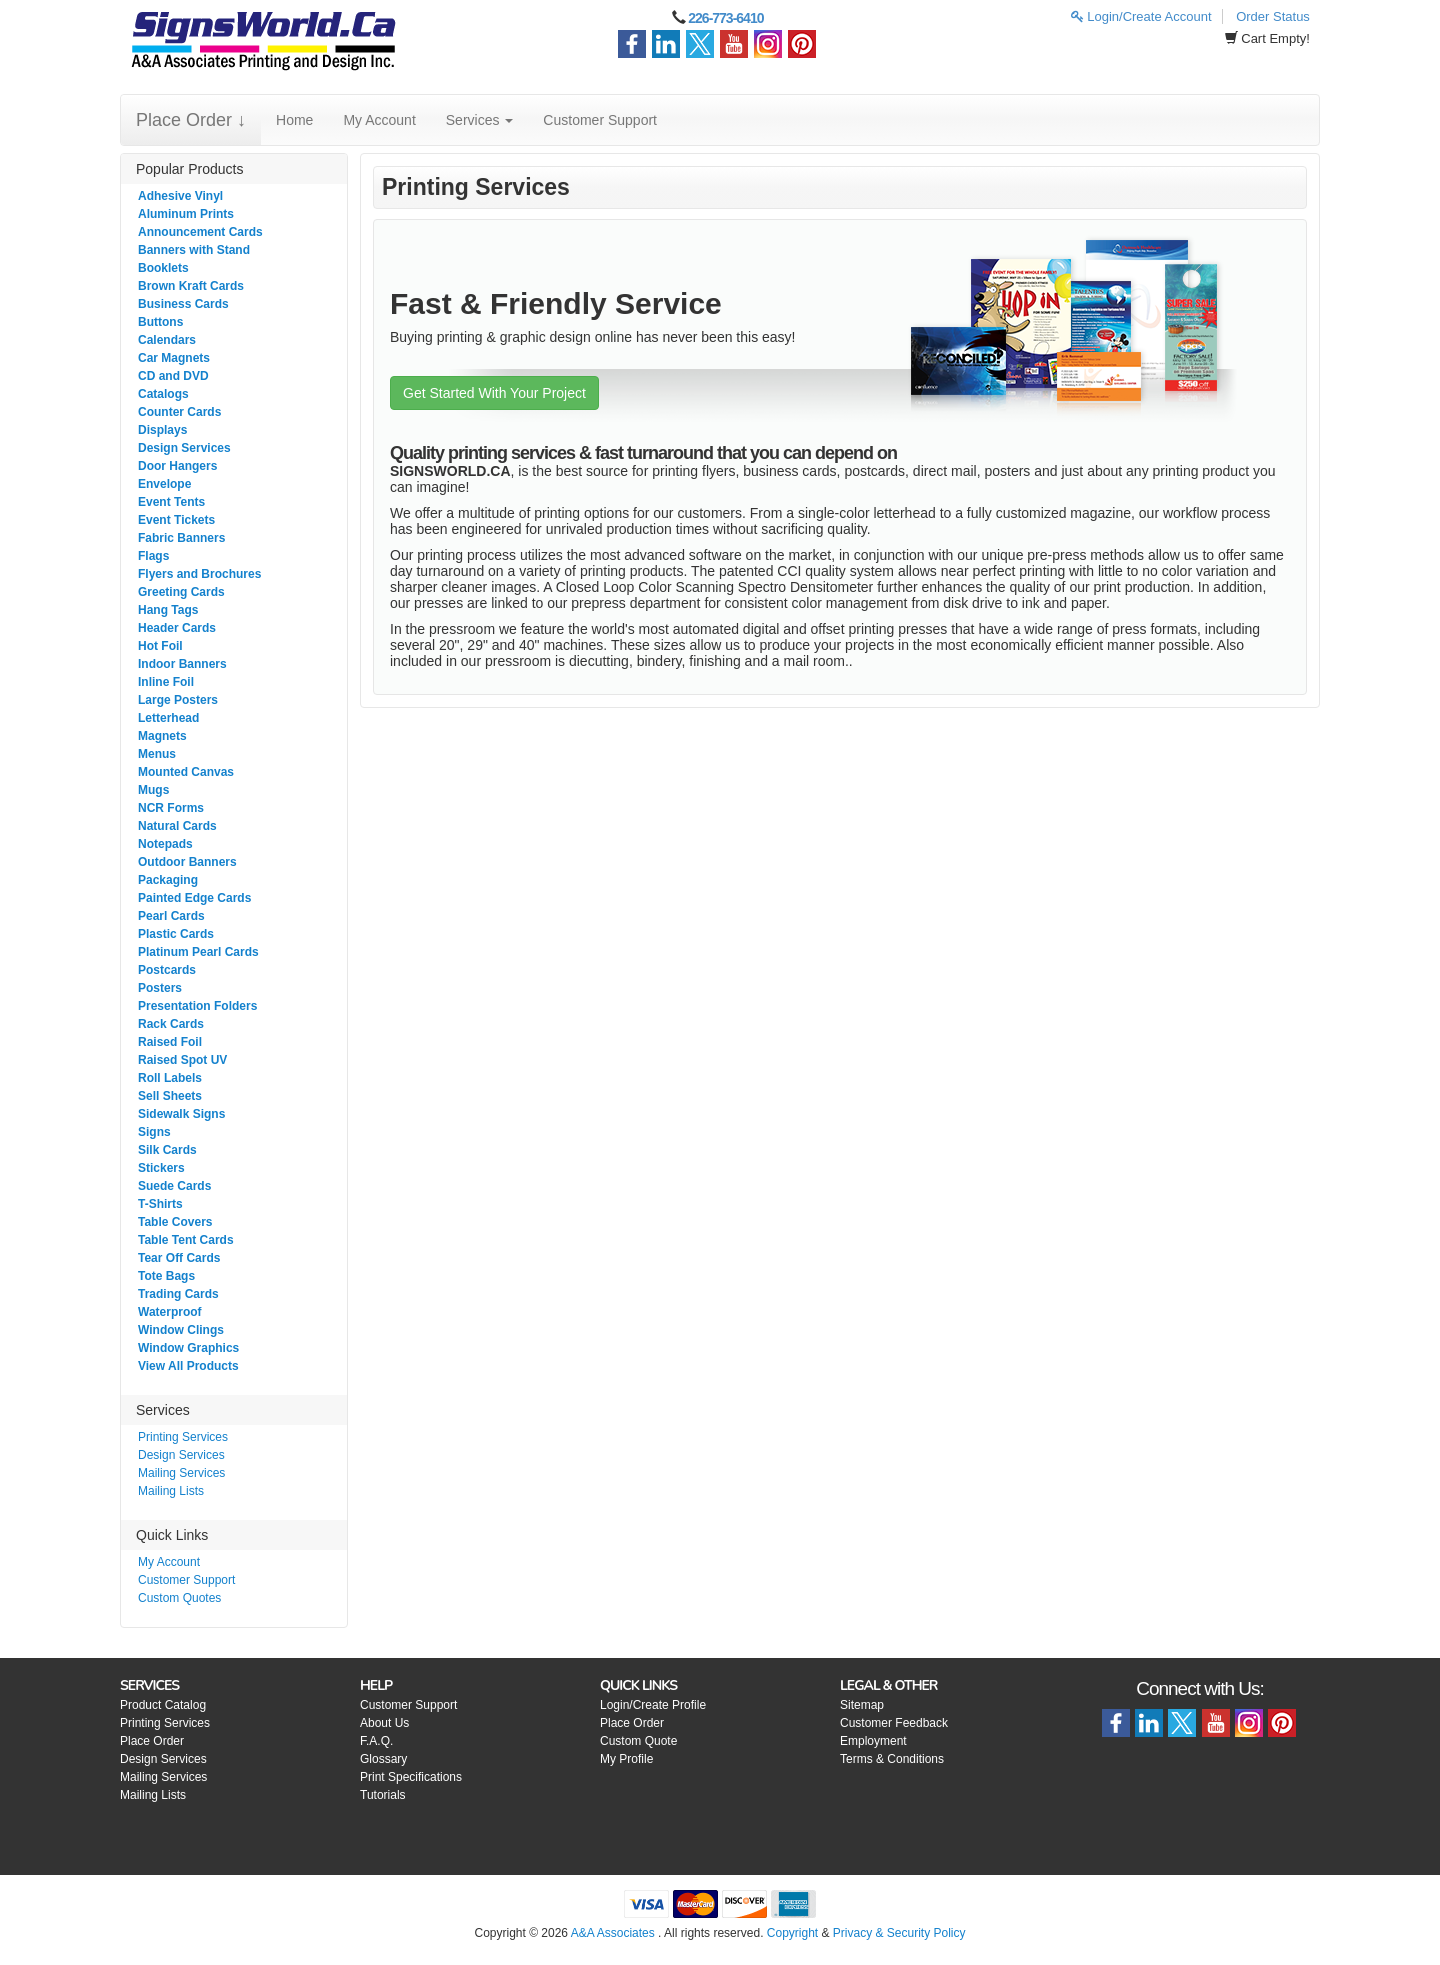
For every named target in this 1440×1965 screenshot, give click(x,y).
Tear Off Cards (179, 1258)
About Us (384, 1723)
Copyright (792, 1933)
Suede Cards (174, 1186)
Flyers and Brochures (199, 574)
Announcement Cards (200, 232)
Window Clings (181, 1330)
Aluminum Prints (186, 214)
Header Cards (177, 628)
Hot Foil (160, 646)
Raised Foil (170, 1042)
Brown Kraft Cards (191, 286)
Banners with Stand (194, 250)
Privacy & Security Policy (899, 1933)
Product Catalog (163, 1705)
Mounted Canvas (186, 772)
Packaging (168, 880)
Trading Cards (178, 1294)
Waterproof (170, 1312)
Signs (154, 1132)
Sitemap (862, 1705)
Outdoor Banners (187, 862)
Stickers (161, 1168)
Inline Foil (166, 682)
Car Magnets (174, 358)
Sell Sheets (170, 1096)
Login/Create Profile (653, 1705)
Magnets (162, 736)
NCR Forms (171, 808)
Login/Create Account (1141, 16)
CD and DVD (173, 376)
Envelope (164, 484)
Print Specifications (411, 1777)
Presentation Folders (197, 1006)
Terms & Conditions (892, 1759)
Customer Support (600, 120)
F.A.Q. (376, 1741)
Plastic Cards (176, 934)
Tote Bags (166, 1276)
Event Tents (171, 502)
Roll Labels (170, 1078)
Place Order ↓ (191, 120)
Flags (153, 556)
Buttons (160, 322)
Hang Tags (168, 610)
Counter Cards (179, 412)
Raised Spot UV (182, 1060)
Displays (162, 430)
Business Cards (183, 304)
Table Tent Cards (186, 1240)
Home (294, 120)
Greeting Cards (181, 592)
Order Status (1273, 16)
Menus (157, 754)
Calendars (167, 340)
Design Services (184, 448)
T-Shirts (160, 1204)
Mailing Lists (171, 1491)
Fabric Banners (181, 538)
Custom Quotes (179, 1598)
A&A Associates (613, 1933)
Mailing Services (181, 1473)
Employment (873, 1741)
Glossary (383, 1759)
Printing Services (183, 1437)
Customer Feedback (894, 1723)
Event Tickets (176, 520)
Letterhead (168, 718)
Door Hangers (177, 466)
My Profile (626, 1759)
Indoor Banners (182, 664)
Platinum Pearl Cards (198, 952)
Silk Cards (167, 1150)
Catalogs (163, 394)
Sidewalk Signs (181, 1114)
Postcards (167, 970)
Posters (160, 988)
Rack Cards (171, 1024)
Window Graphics (188, 1348)
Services (480, 120)
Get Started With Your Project (494, 393)
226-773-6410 (725, 18)
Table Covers (175, 1222)
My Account (379, 120)
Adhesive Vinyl (180, 196)
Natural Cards (177, 826)
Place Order (152, 1741)
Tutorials (383, 1795)
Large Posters (178, 700)
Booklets (163, 268)
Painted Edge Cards (194, 898)
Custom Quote (638, 1741)
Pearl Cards (171, 916)
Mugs (153, 790)
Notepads (165, 844)
